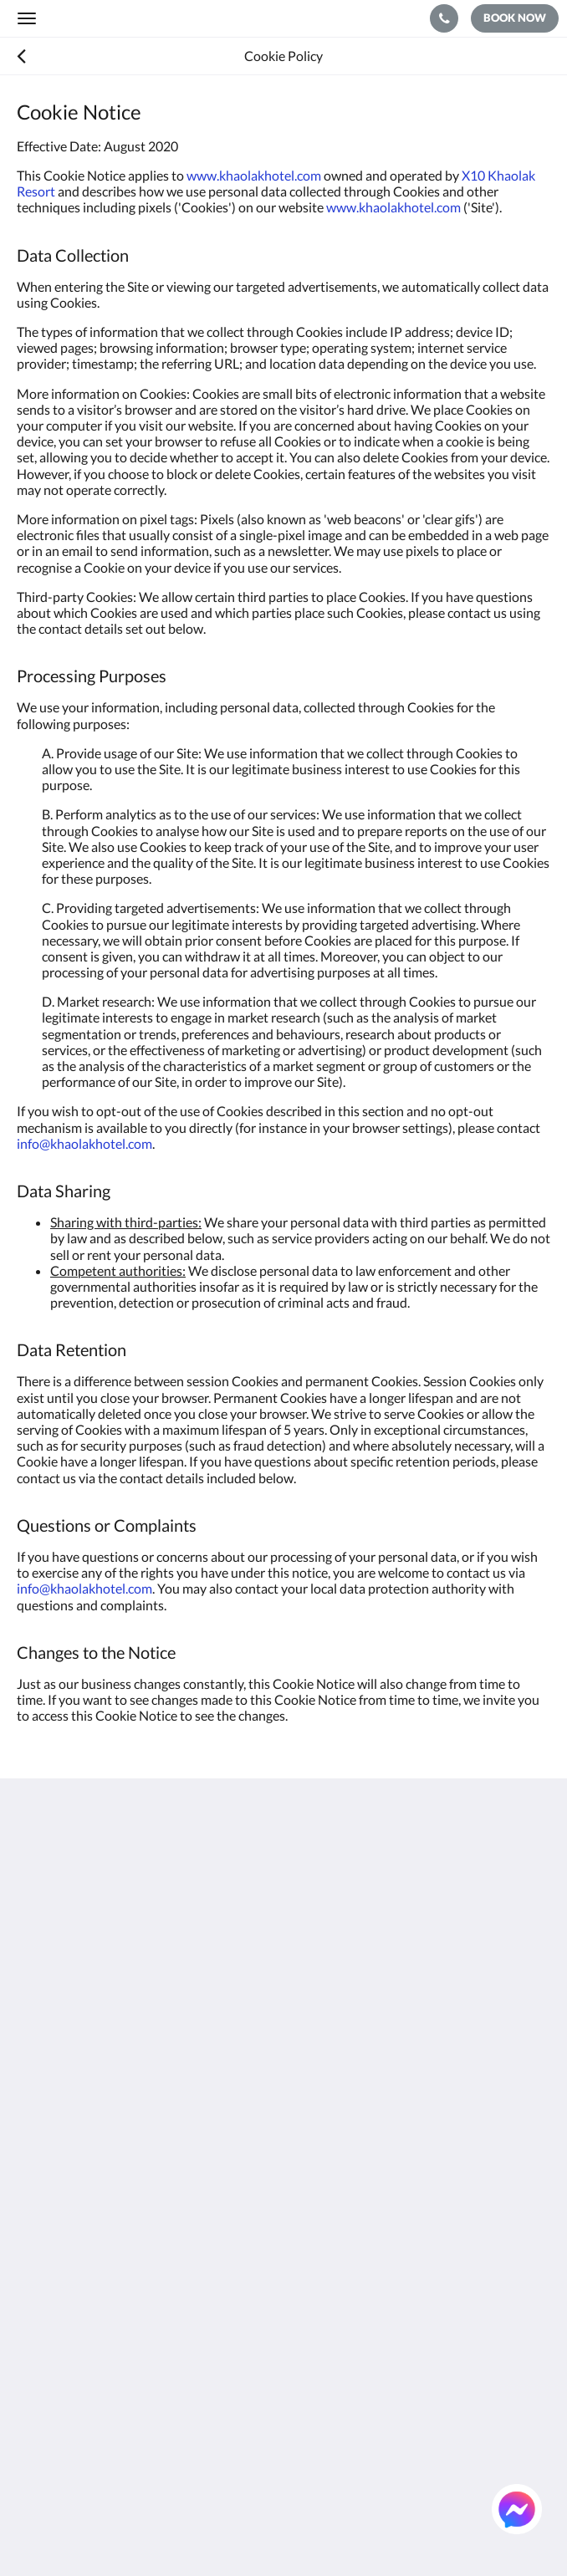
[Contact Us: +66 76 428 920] (444, 18)
